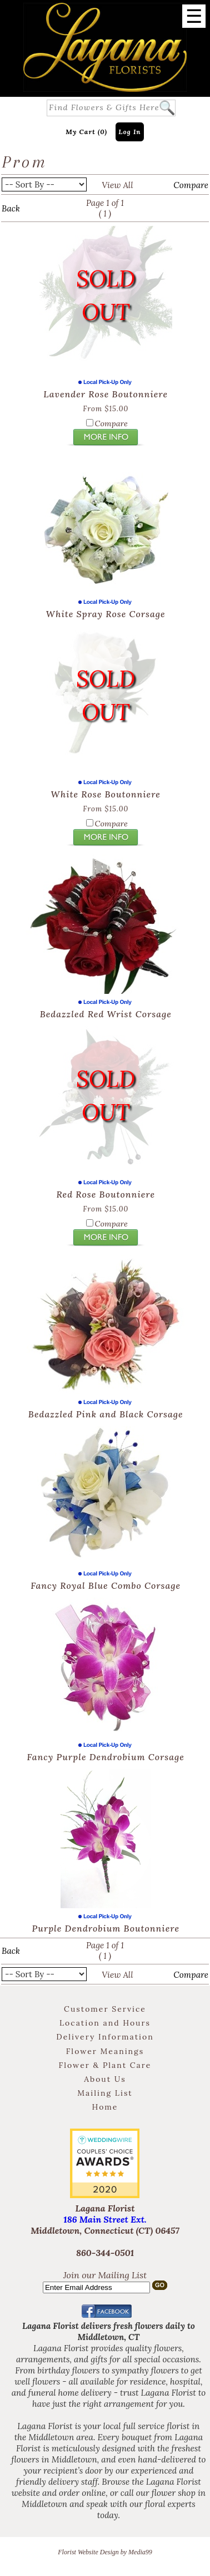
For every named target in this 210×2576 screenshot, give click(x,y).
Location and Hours (105, 2023)
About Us (105, 2079)
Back (11, 208)
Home (105, 2107)
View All (117, 185)
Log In (129, 131)
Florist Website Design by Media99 (105, 2552)
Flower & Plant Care (105, 2065)
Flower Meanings (105, 2051)
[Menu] (194, 16)
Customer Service (105, 2009)
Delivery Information (104, 2037)
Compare (190, 185)
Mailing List (105, 2093)
